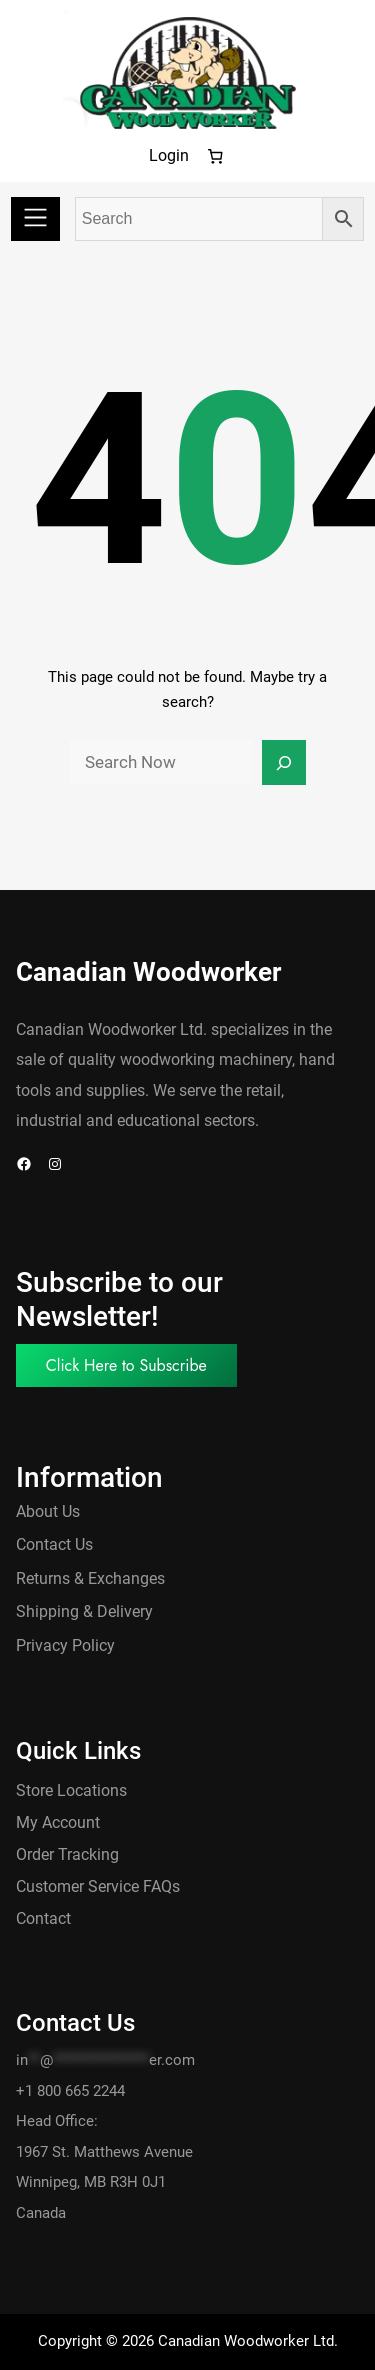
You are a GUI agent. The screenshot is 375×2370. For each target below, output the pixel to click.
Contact (43, 1918)
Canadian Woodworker (148, 972)
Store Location (67, 1790)
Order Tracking (67, 1854)
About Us (48, 1511)
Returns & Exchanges (90, 1578)
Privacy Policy (65, 1645)
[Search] (284, 763)
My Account (58, 1822)
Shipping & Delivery (84, 1611)
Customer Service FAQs (98, 1886)
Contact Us (54, 1544)
